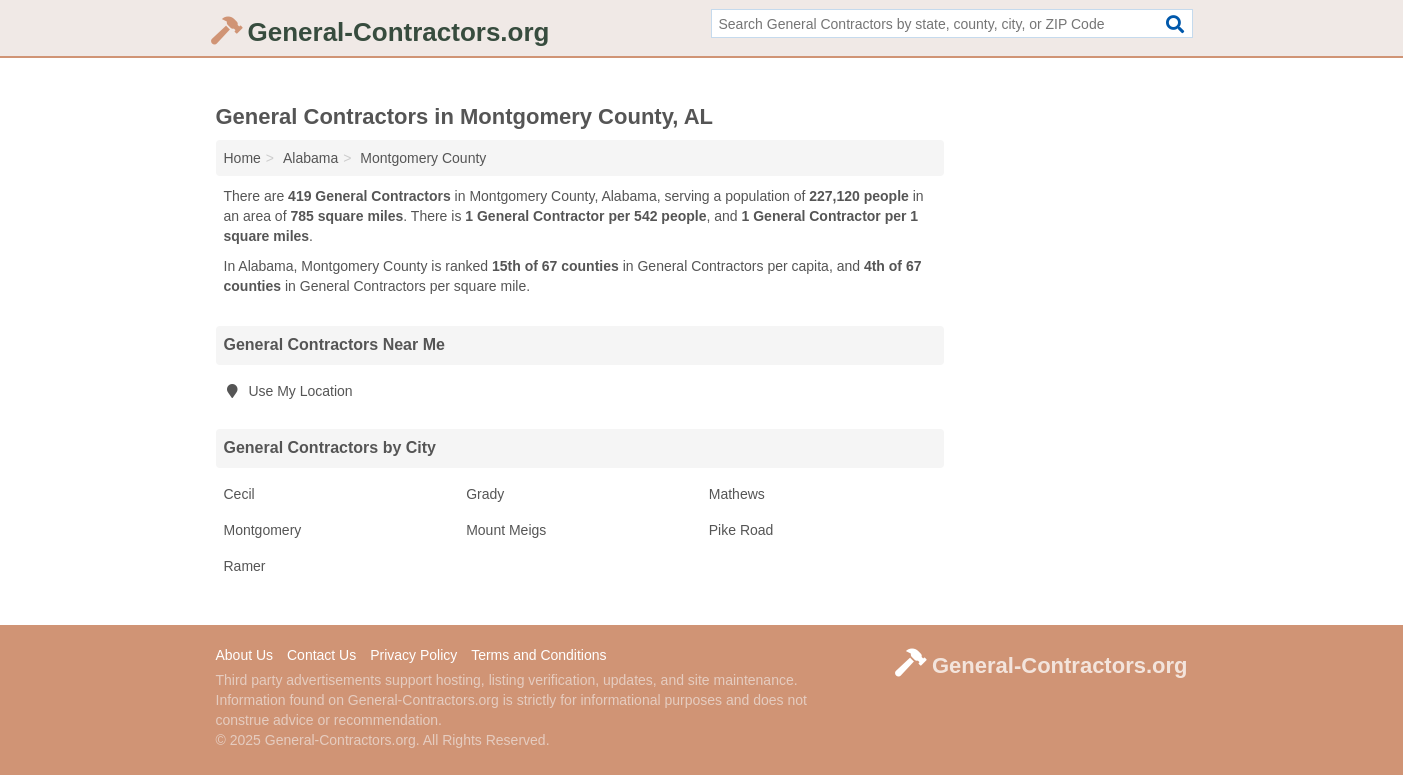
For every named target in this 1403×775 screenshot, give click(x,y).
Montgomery (263, 530)
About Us (245, 655)
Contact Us (321, 655)
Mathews (737, 494)
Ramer (245, 566)
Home (242, 158)
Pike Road (741, 530)
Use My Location (288, 391)
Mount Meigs (506, 530)
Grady (485, 494)
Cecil (239, 494)
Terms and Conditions (538, 655)
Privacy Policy (413, 655)
